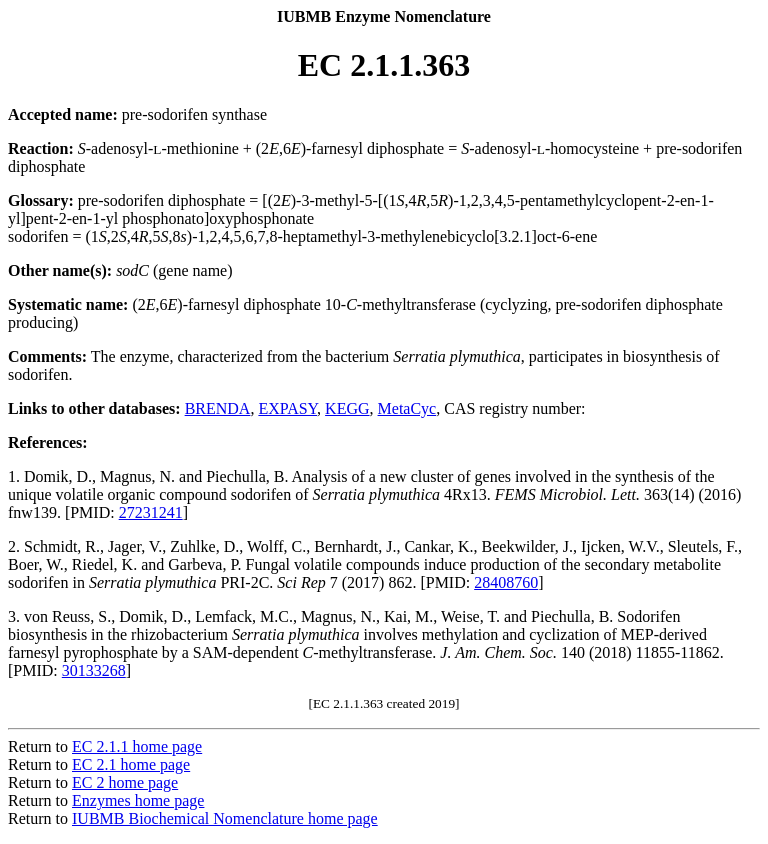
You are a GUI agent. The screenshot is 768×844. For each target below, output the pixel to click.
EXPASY (287, 408)
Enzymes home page (138, 800)
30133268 (94, 670)
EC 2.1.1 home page (137, 746)
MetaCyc (407, 408)
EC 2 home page (125, 782)
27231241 (151, 512)
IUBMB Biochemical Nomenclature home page (225, 818)
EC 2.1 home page (131, 764)
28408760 (506, 582)
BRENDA (218, 408)
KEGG (347, 408)
